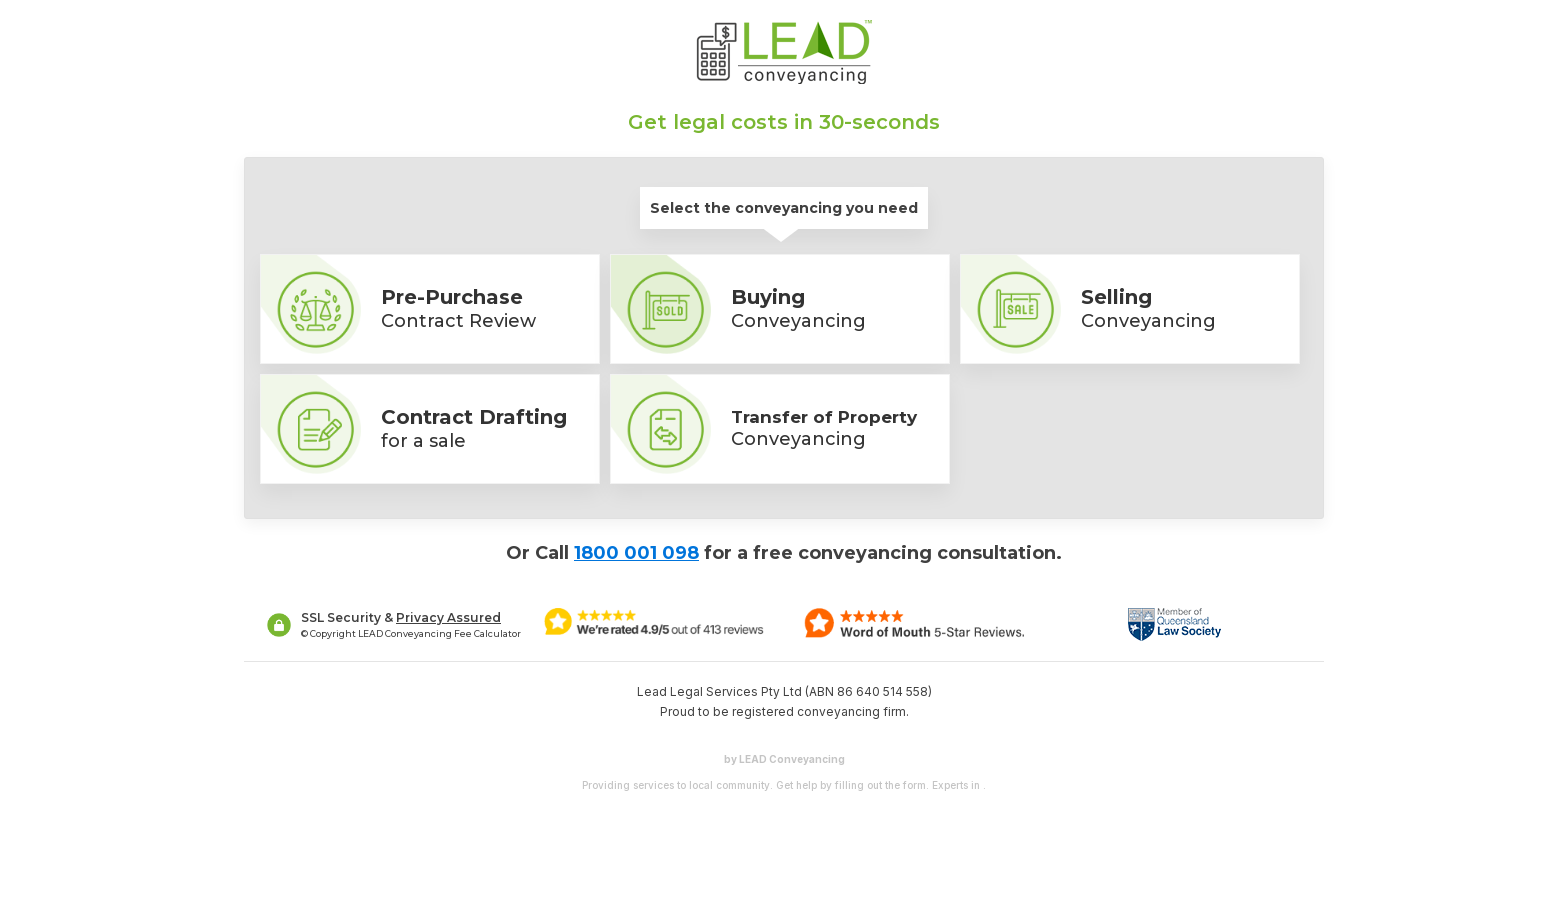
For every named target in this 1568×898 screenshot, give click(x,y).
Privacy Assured (448, 617)
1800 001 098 (636, 553)
